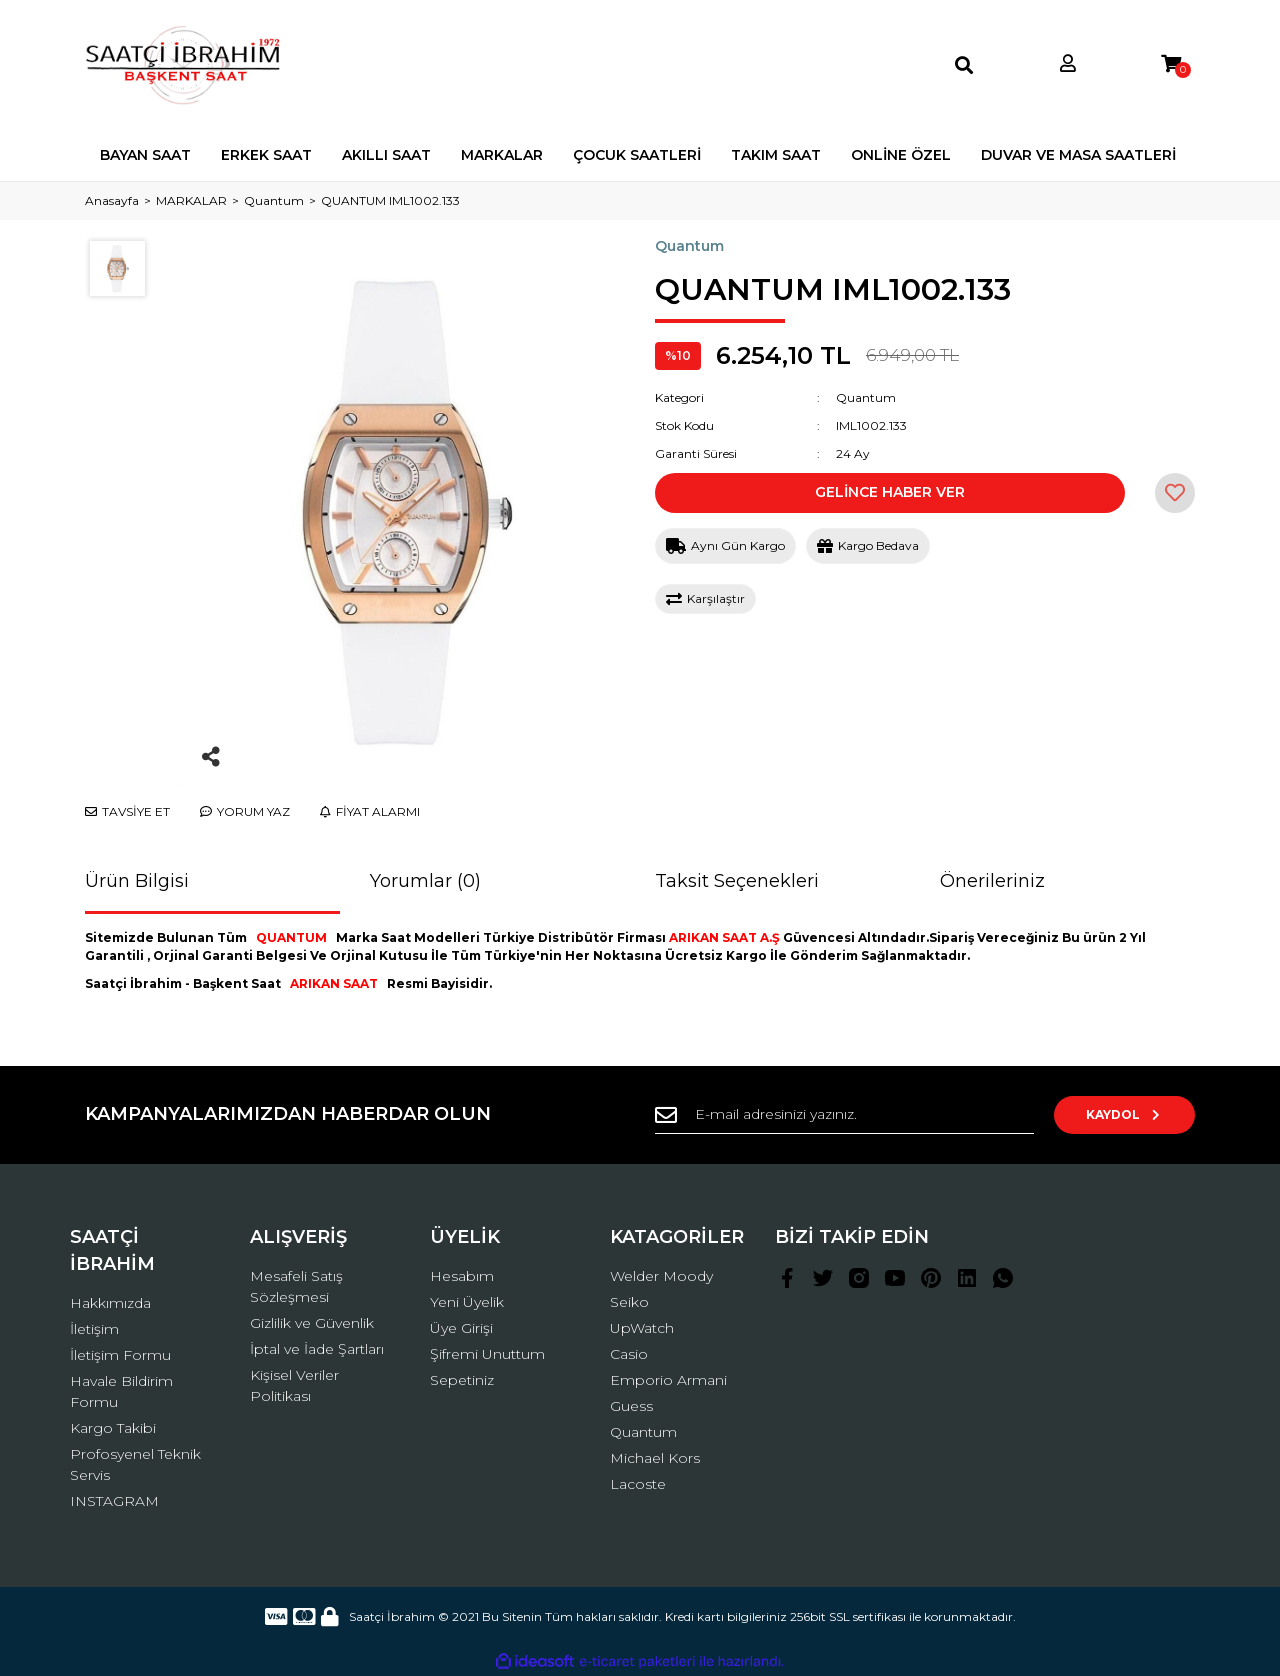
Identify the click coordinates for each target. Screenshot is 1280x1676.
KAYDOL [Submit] (1130, 1114)
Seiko (629, 1302)
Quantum (689, 246)
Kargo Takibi (113, 1428)
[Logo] (184, 65)
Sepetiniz (462, 1380)
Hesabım (462, 1276)
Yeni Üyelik (467, 1302)
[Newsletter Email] (850, 1115)
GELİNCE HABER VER (890, 492)
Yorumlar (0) (425, 881)
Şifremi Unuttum (487, 1354)
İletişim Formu (120, 1355)
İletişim (94, 1329)
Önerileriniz (992, 881)
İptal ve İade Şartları (317, 1349)
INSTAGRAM (114, 1501)
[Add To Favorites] (1175, 493)
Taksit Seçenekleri (737, 881)
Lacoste (638, 1484)
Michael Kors (655, 1458)
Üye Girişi (461, 1328)
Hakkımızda (110, 1303)
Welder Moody (661, 1276)
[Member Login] (1068, 64)
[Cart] (1171, 64)
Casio (629, 1354)
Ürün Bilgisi (137, 881)
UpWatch (642, 1328)
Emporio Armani (668, 1380)
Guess (631, 1406)
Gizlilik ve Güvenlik (312, 1323)
